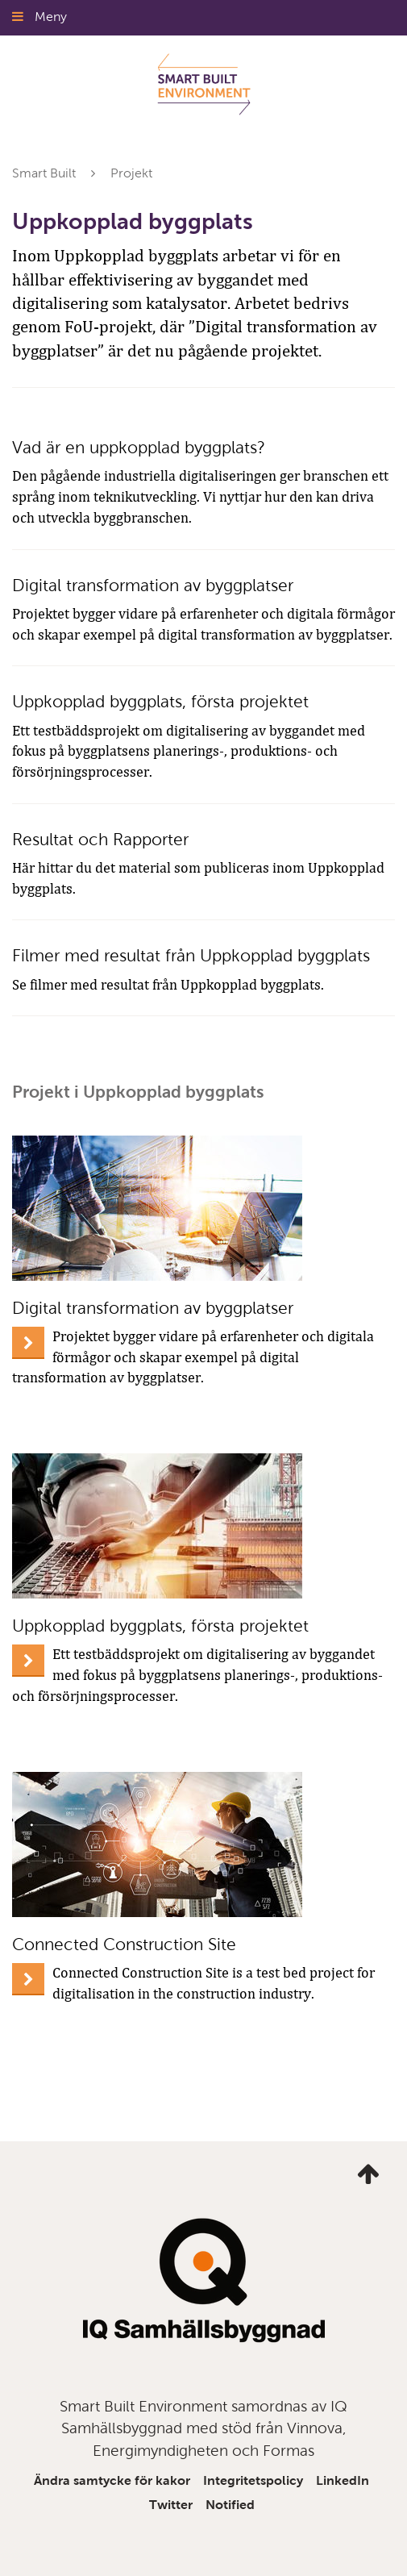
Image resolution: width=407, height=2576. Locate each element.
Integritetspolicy (253, 2480)
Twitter (171, 2504)
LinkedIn (342, 2480)
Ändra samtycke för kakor (112, 2480)
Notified (230, 2504)
